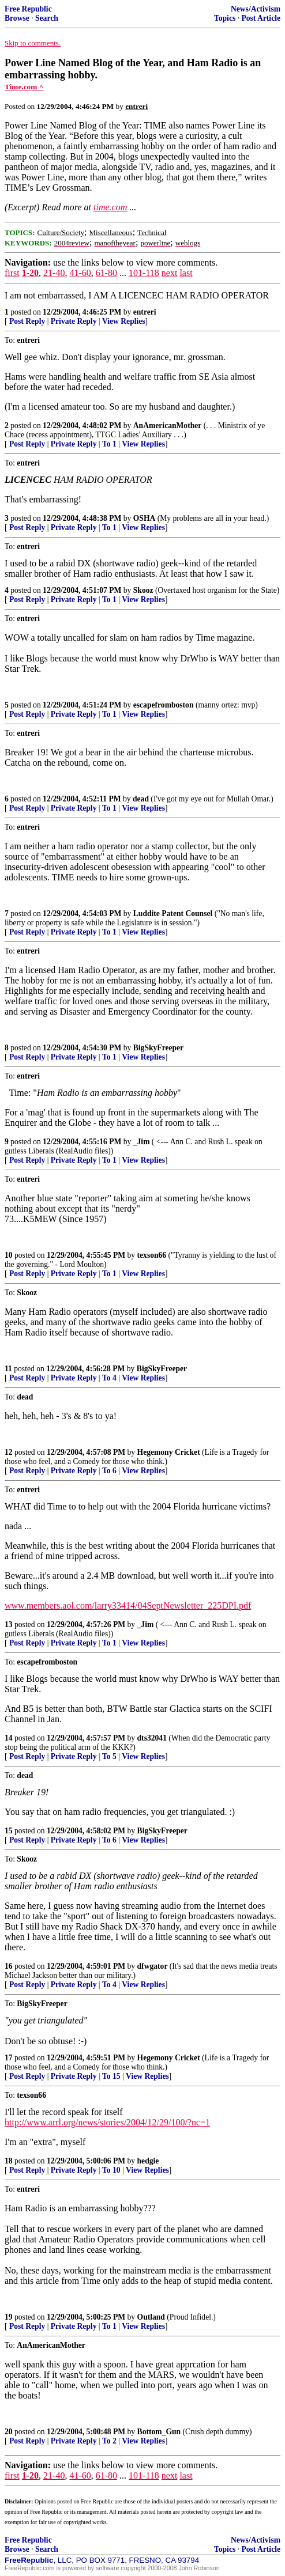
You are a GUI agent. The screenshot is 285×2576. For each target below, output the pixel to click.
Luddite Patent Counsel (172, 913)
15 (9, 1830)
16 (9, 1966)
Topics (224, 18)
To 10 (111, 2170)
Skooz (143, 590)
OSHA (144, 518)
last (185, 273)
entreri (144, 312)
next (170, 273)
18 (9, 2161)
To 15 (111, 2076)
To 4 (109, 1378)
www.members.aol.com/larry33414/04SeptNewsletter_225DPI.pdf (128, 1605)
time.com (110, 207)
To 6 (109, 1470)
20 (9, 2431)
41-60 (80, 273)
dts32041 (152, 1738)
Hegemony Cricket (168, 1452)
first (12, 273)
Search (46, 18)
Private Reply (74, 321)
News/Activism (255, 9)
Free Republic (28, 9)
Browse (17, 18)
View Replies (123, 321)
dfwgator (152, 1966)
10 (9, 1255)
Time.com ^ (24, 86)
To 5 (109, 1756)
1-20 (30, 273)
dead (141, 799)
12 (9, 1452)
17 (9, 2057)
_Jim (141, 1141)
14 (9, 1738)
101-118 (144, 273)
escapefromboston (163, 705)
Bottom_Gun (159, 2431)
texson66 (152, 1255)
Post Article (260, 18)
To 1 (109, 444)
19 (9, 2317)
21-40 (54, 273)
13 (9, 1624)
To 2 (109, 2441)
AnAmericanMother (167, 425)
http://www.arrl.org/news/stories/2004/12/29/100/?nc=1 (107, 2122)
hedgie (148, 2161)
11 (8, 1368)
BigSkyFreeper (158, 1047)
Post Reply (27, 321)
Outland (151, 2317)
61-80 (106, 273)
